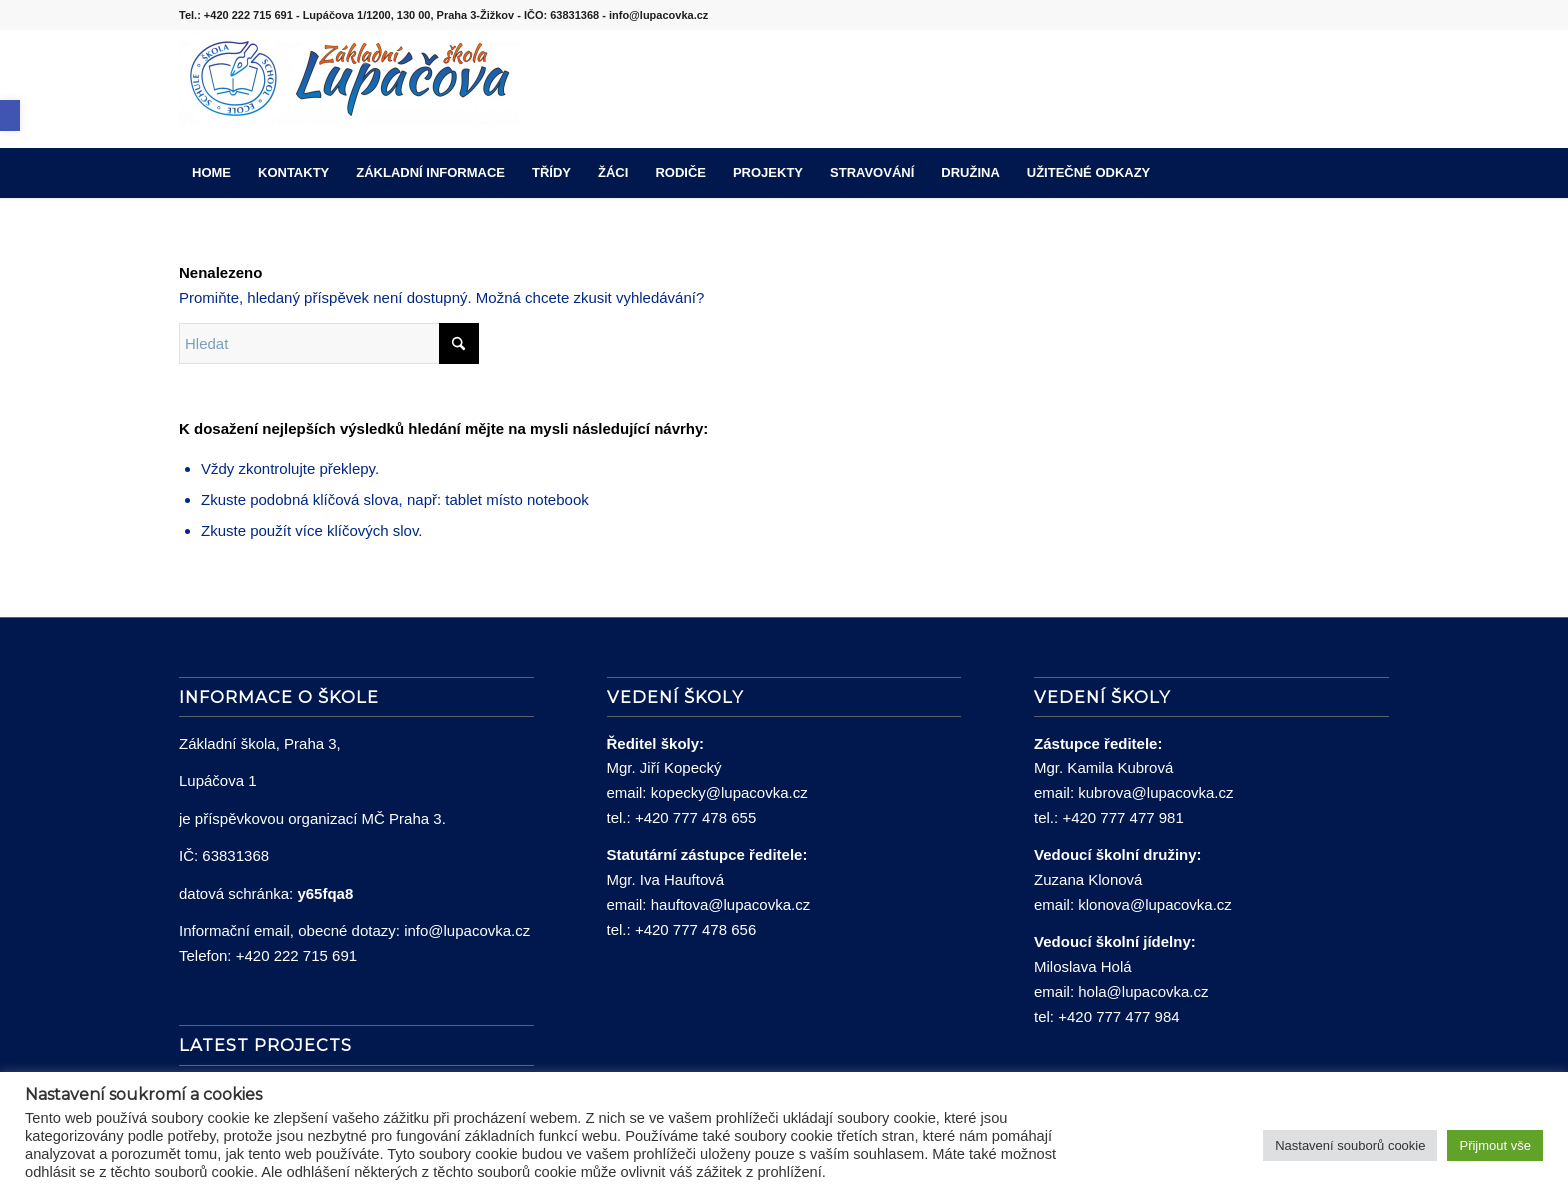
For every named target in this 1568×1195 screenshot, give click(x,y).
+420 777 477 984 (1118, 1016)
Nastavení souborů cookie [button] (1350, 1145)
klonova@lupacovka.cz (1155, 904)
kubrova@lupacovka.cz (1155, 792)
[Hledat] (1376, 173)
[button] (10, 115)
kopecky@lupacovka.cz (729, 792)
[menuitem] (211, 173)
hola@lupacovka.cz (1143, 991)
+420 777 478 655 (695, 817)
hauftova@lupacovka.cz (731, 904)
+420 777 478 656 (695, 929)
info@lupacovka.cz (467, 930)
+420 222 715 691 (296, 955)
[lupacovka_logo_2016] (349, 89)
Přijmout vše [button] (1495, 1145)
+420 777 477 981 (1122, 817)
